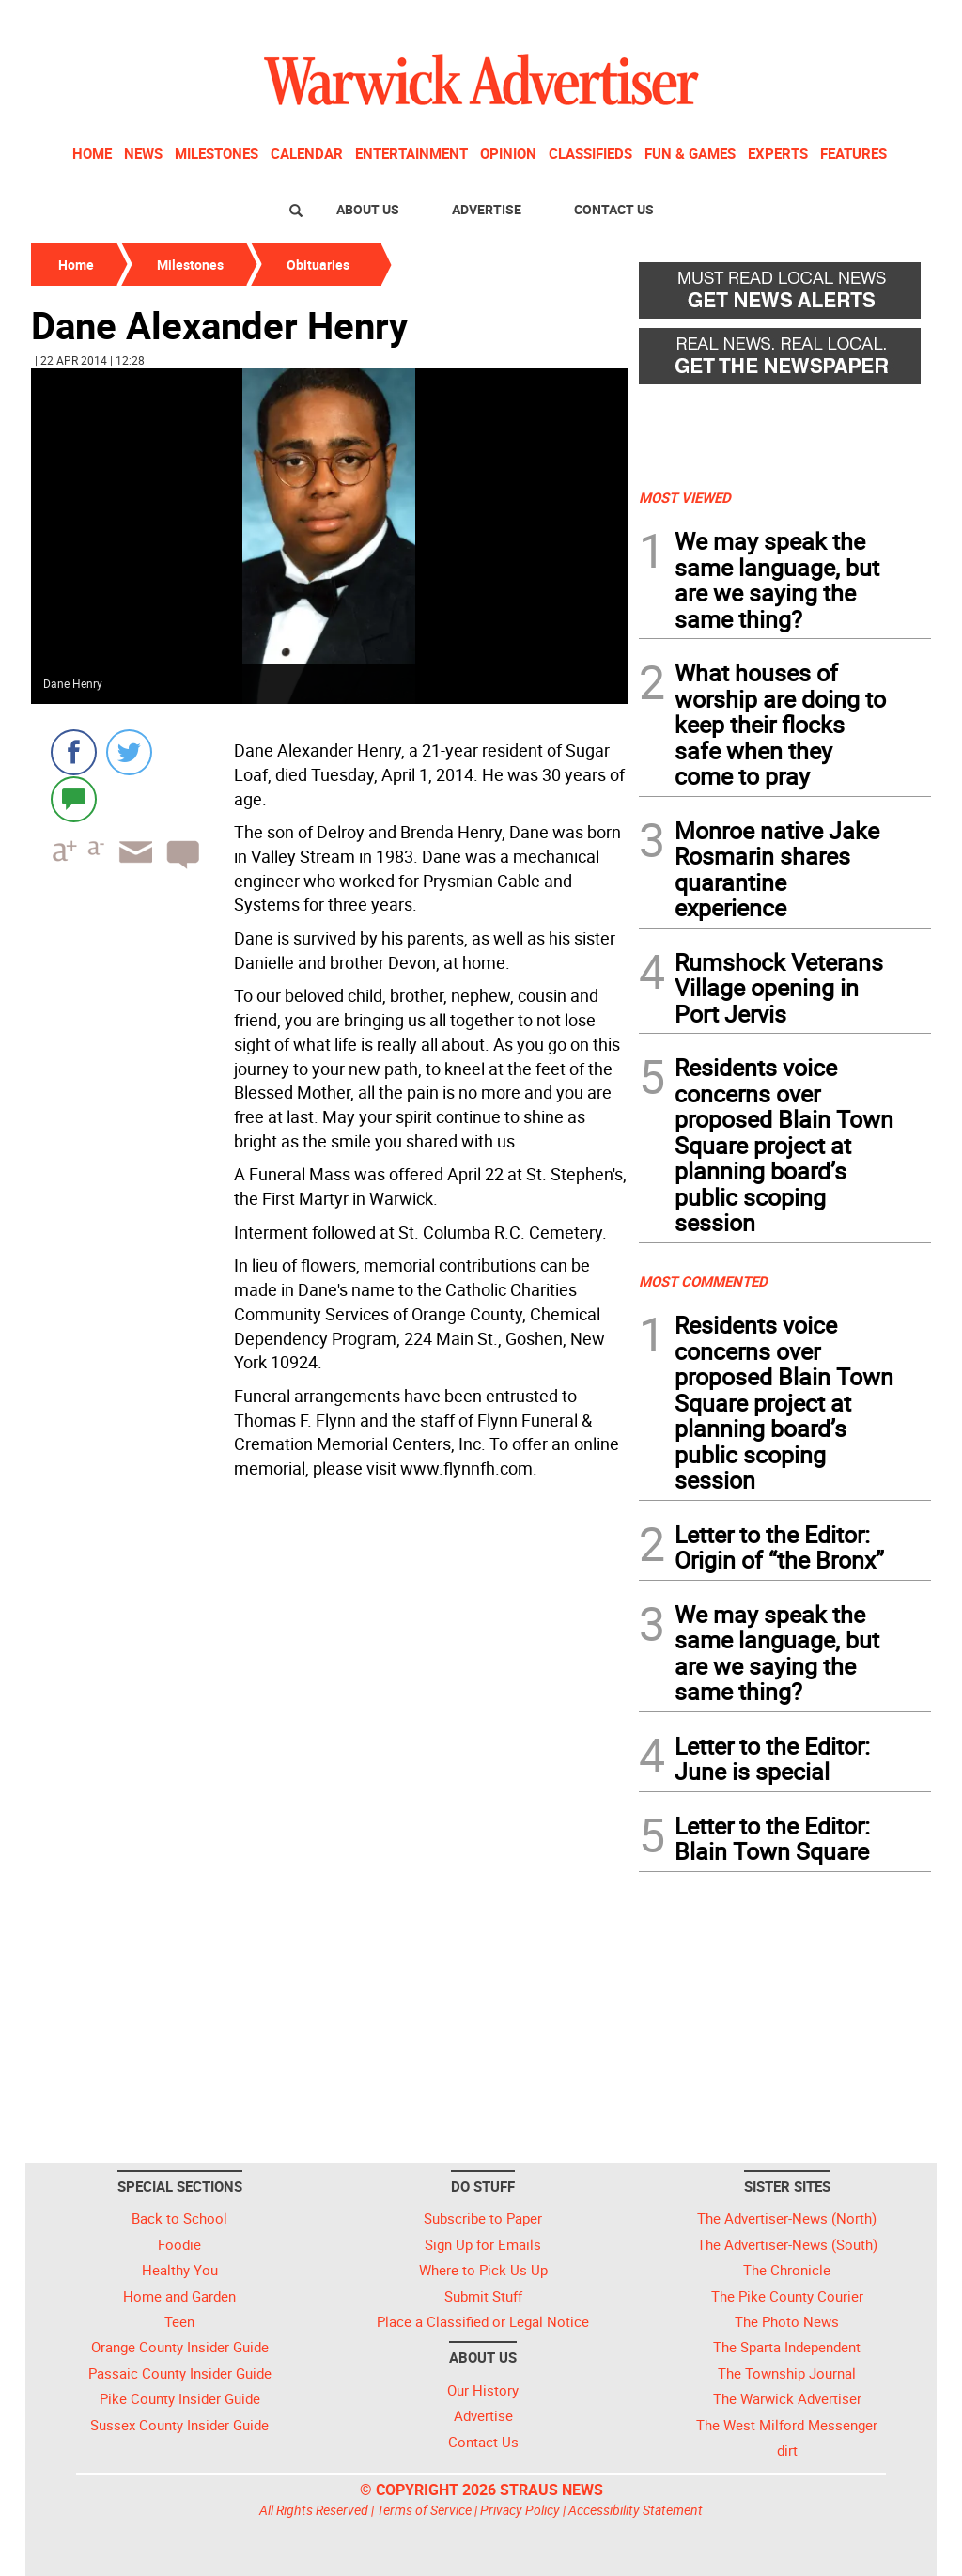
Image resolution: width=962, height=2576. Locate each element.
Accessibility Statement (635, 2510)
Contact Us (614, 209)
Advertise (486, 209)
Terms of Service (424, 2510)
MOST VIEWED (685, 497)
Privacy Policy (520, 2510)
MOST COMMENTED (703, 1281)
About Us (367, 209)
